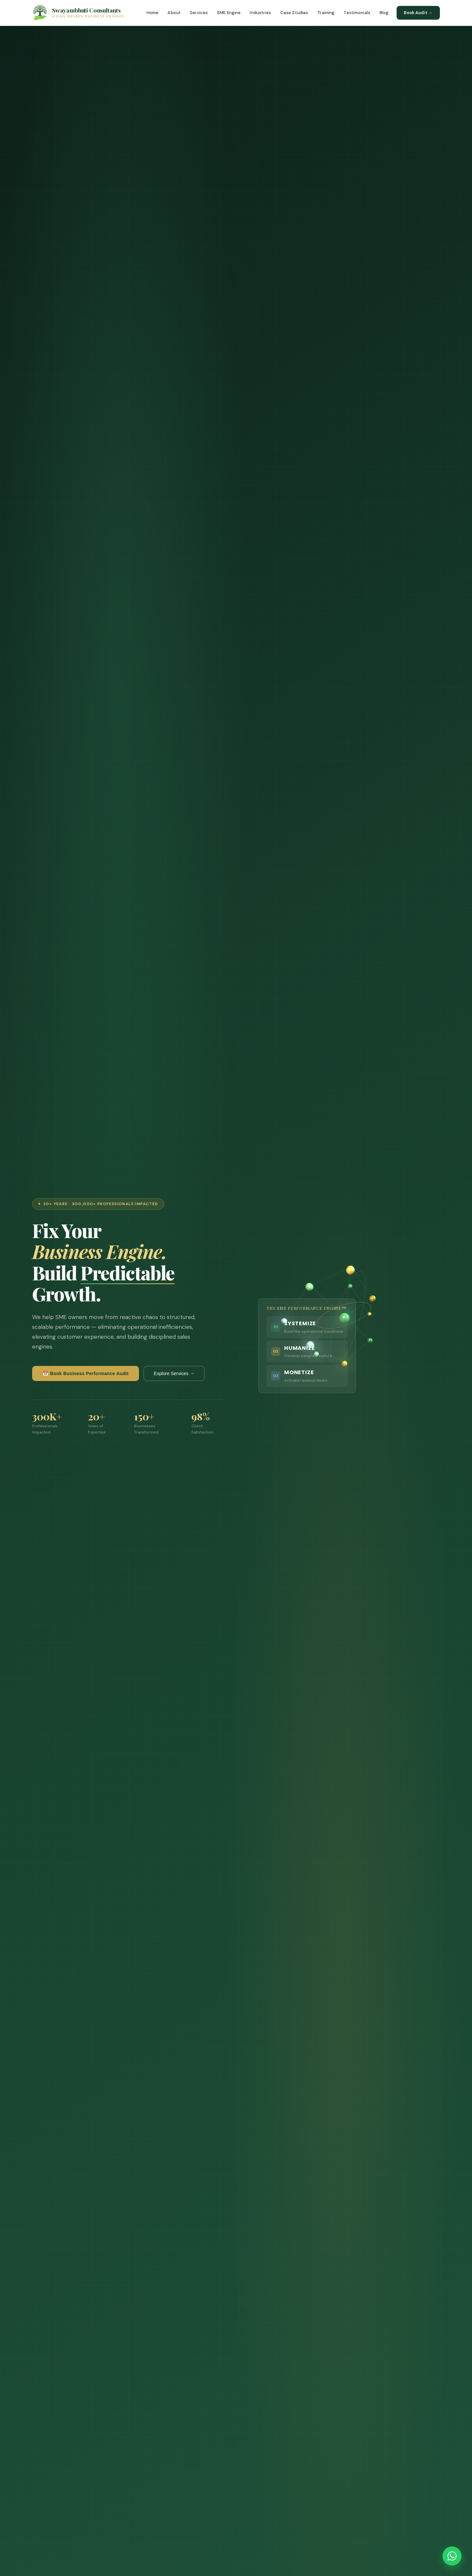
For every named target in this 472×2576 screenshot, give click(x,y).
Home (153, 12)
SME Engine (229, 12)
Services (199, 12)
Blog (384, 12)
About (174, 12)
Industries (260, 12)
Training (325, 12)
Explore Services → (174, 1373)
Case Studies (294, 12)
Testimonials (357, 12)
